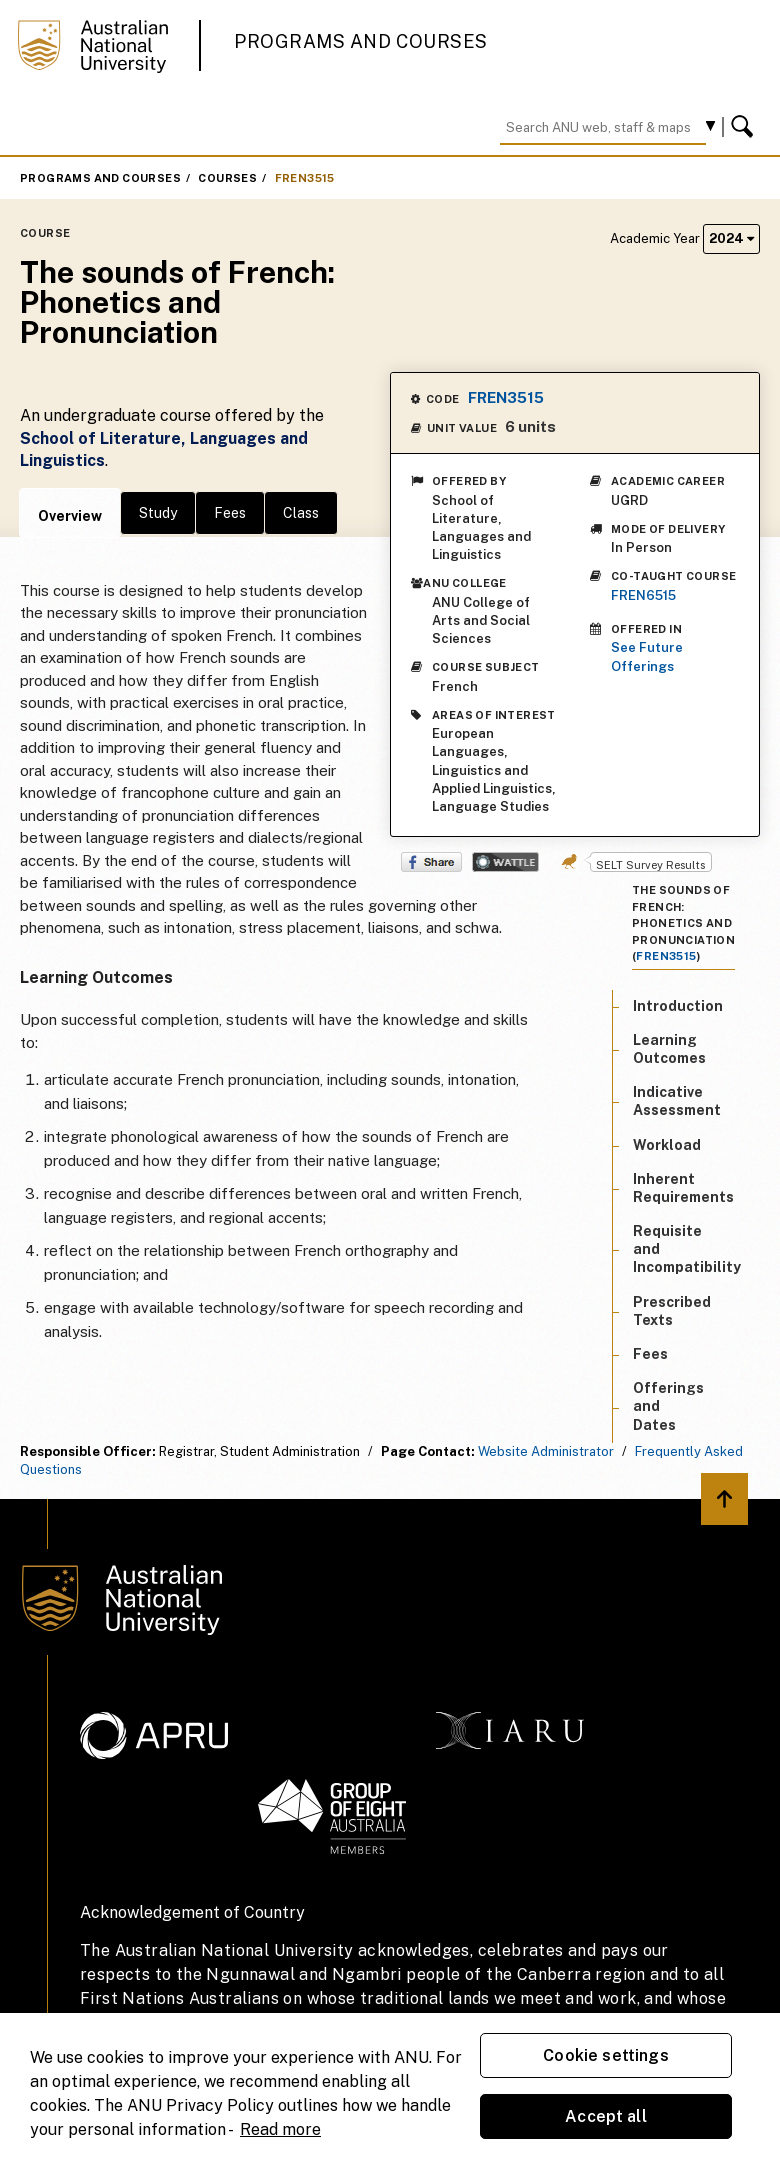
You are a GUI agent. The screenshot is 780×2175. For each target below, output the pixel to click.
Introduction (678, 1006)
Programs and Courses (361, 41)
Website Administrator (546, 1451)
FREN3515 (305, 178)
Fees (230, 513)
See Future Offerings (647, 656)
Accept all (606, 2116)
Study (158, 513)
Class (301, 513)
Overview (70, 516)
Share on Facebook (431, 862)
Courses (227, 178)
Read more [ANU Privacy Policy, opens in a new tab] (280, 2129)
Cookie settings (605, 2055)
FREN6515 (643, 595)
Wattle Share (505, 862)
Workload (667, 1145)
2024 (731, 238)
